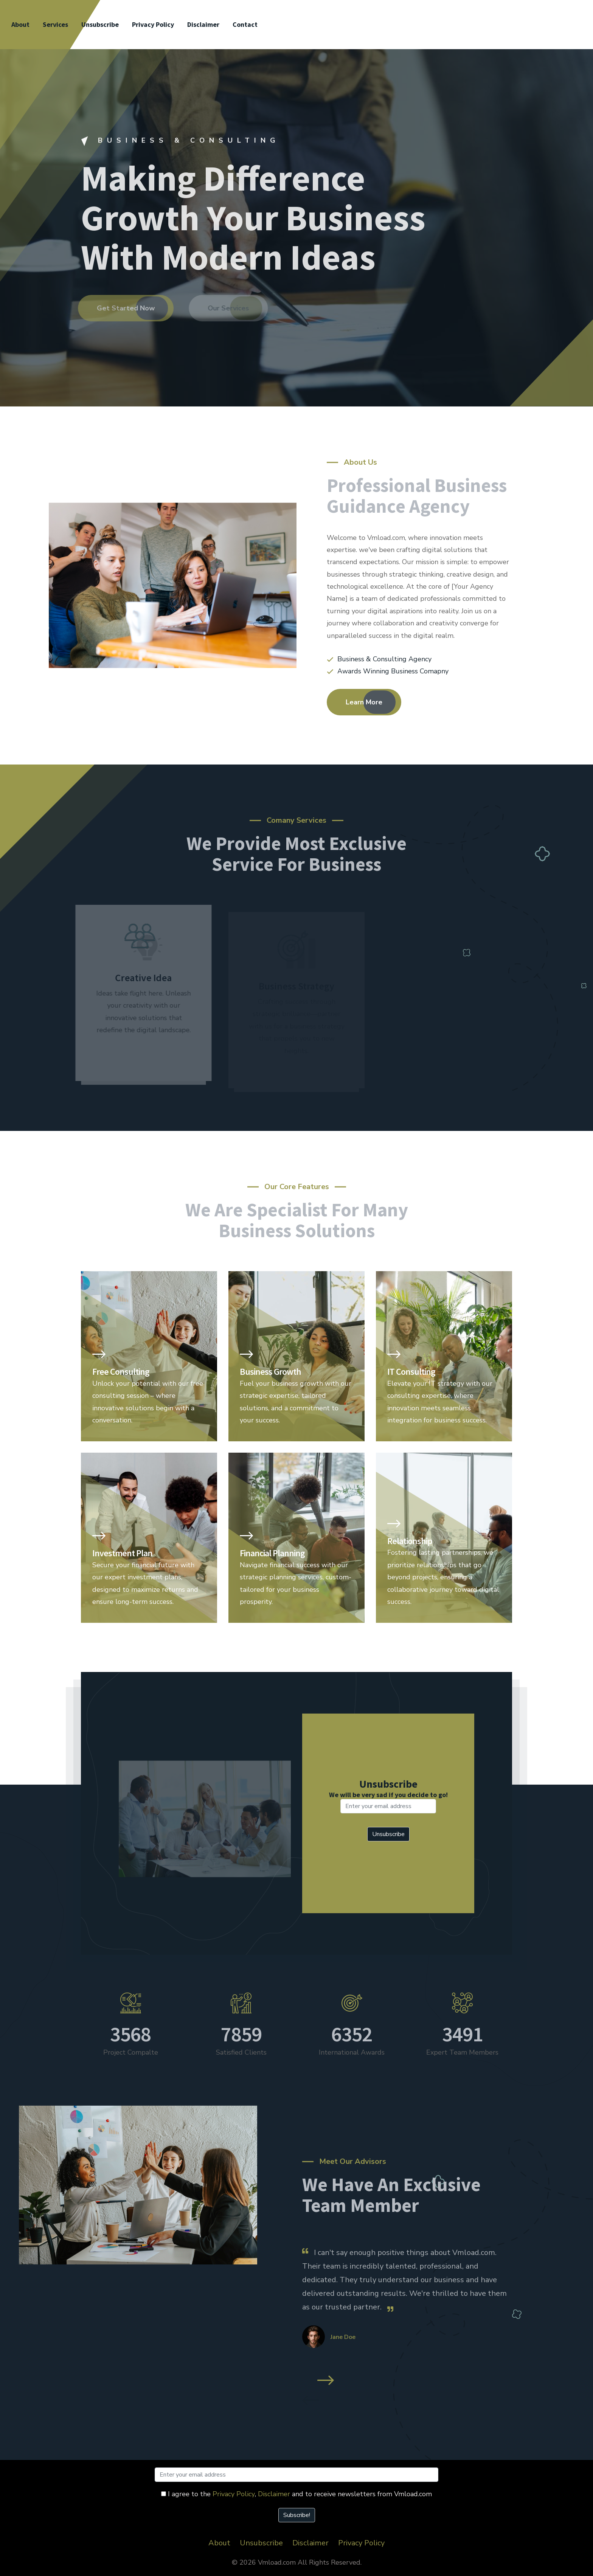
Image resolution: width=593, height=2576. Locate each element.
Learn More (364, 702)
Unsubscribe (100, 24)
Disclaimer (203, 24)
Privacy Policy (153, 24)
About (20, 24)
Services (55, 24)
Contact (245, 24)
